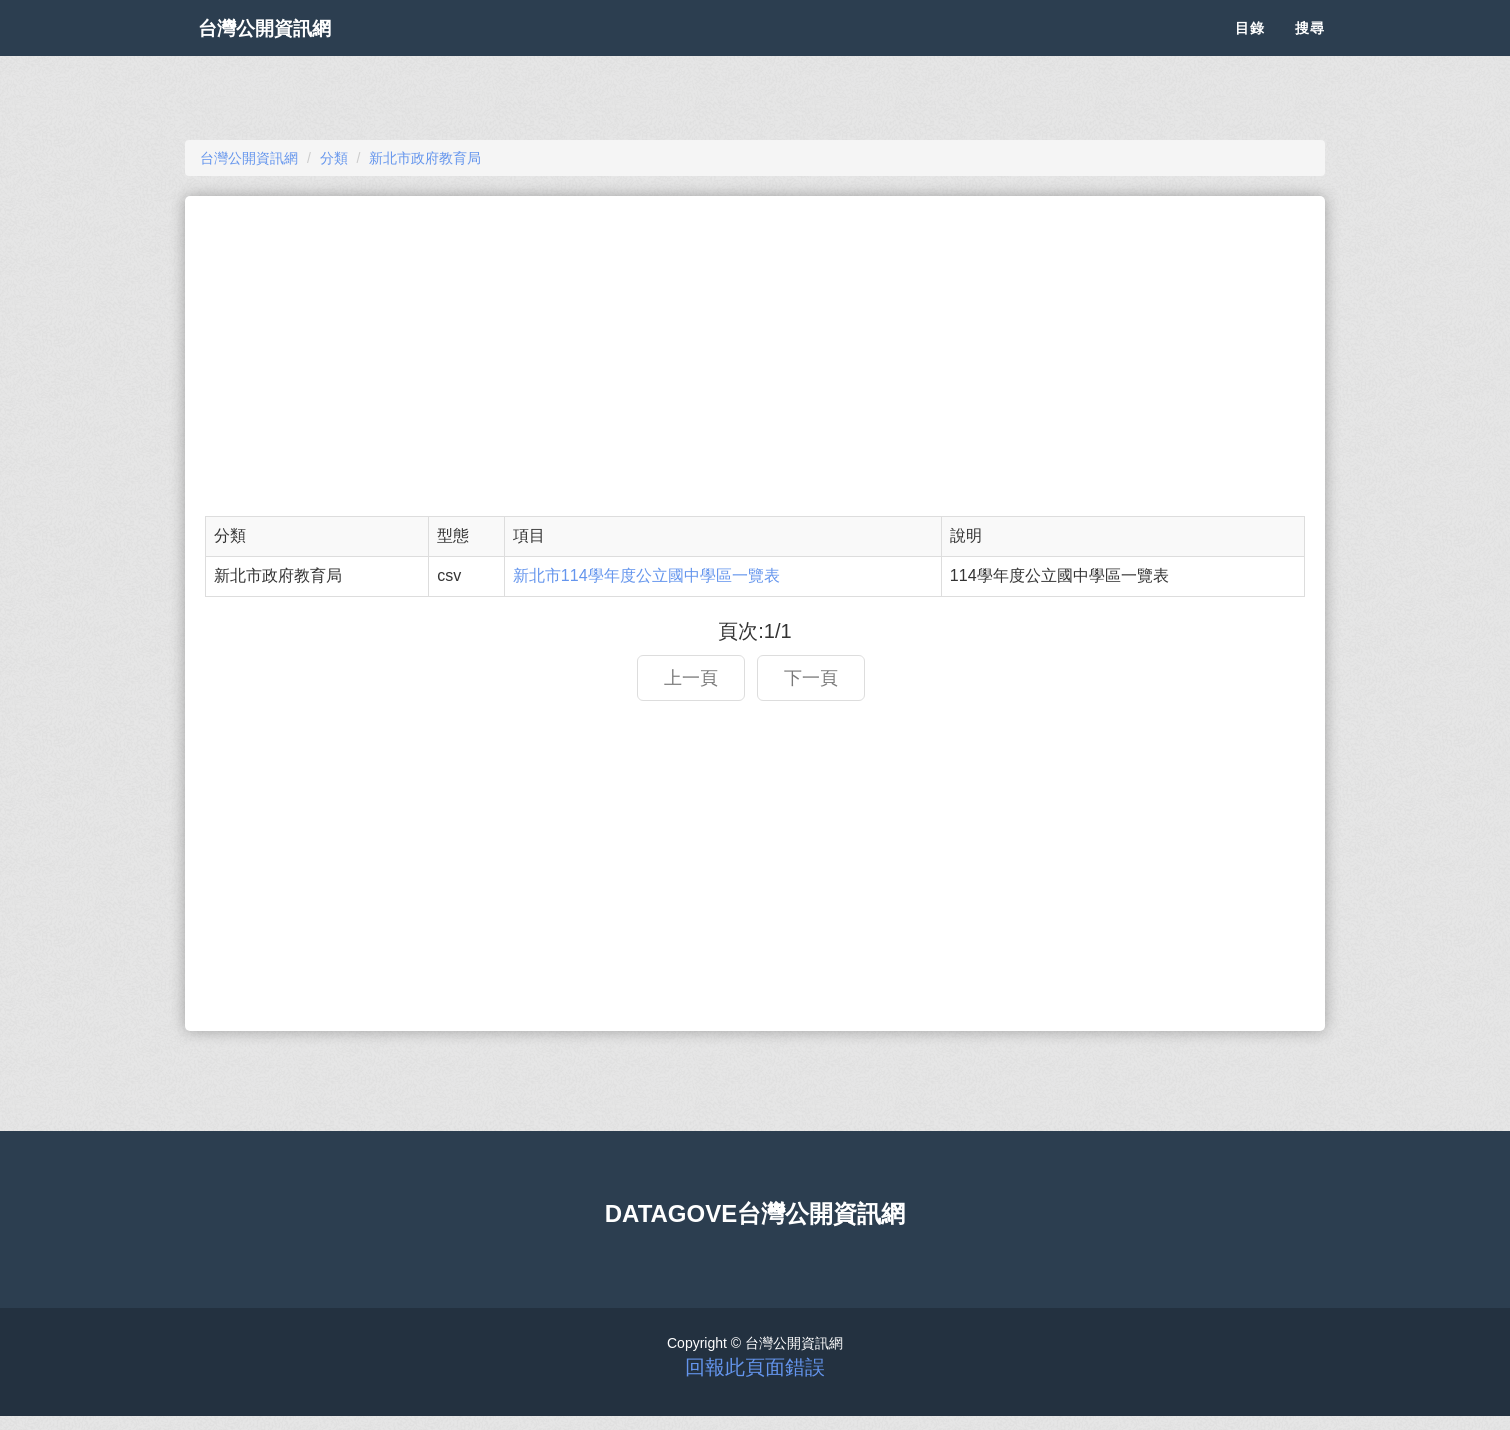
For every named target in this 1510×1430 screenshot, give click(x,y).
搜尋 (1310, 50)
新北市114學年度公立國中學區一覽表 (646, 575)
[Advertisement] (755, 356)
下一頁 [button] (811, 678)
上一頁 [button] (691, 678)
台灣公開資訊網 (283, 50)
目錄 (1250, 50)
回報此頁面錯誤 (755, 1367)
